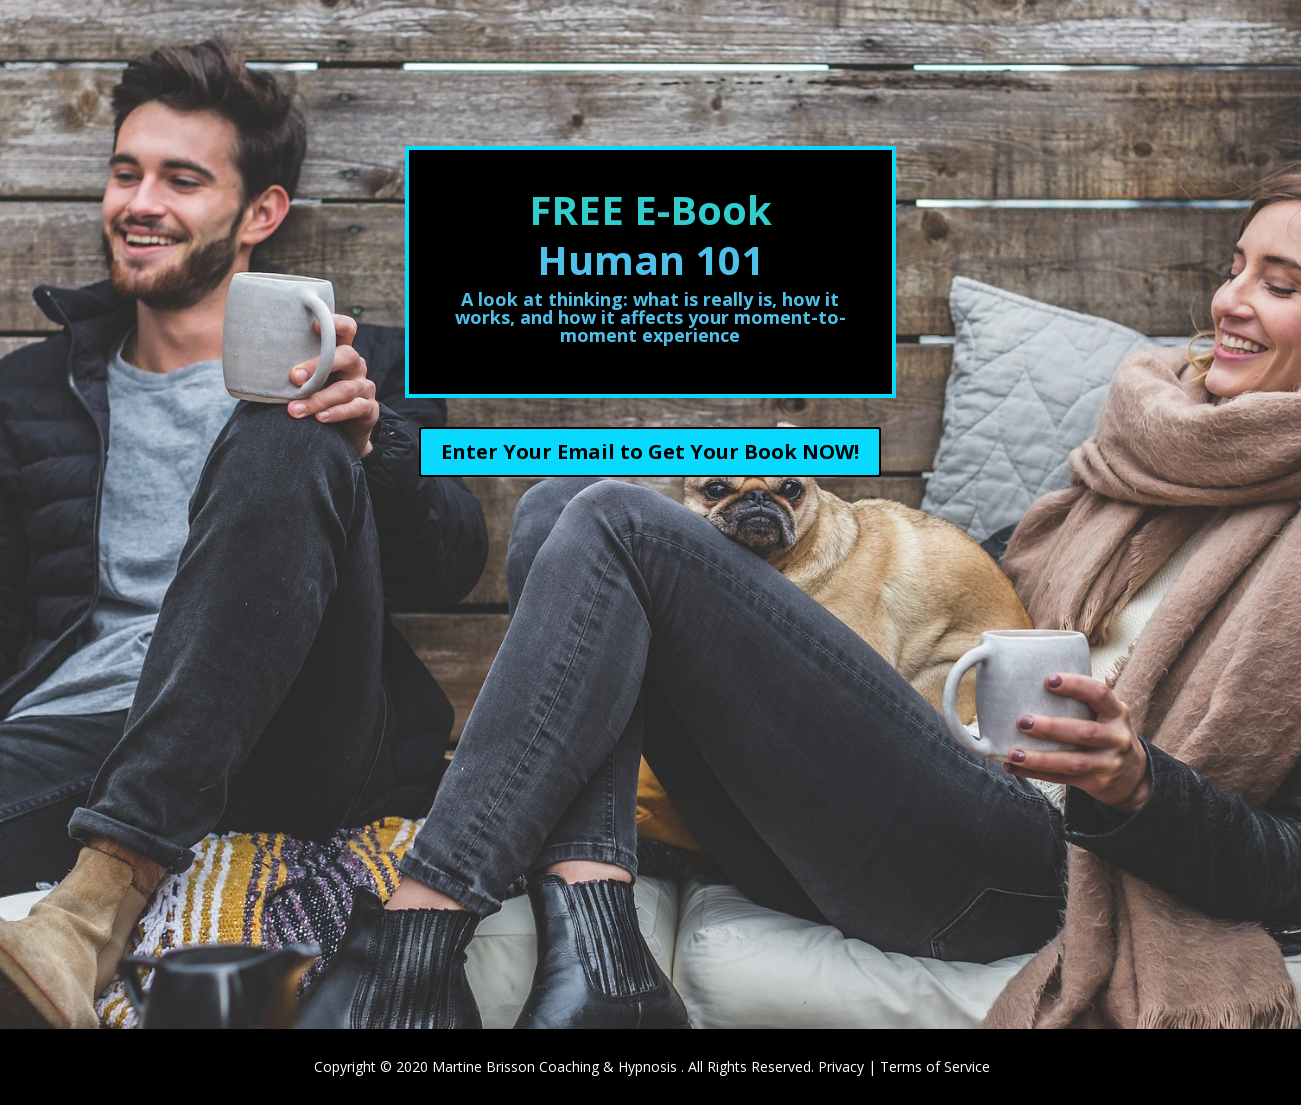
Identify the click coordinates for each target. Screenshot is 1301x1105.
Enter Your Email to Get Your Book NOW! (650, 451)
